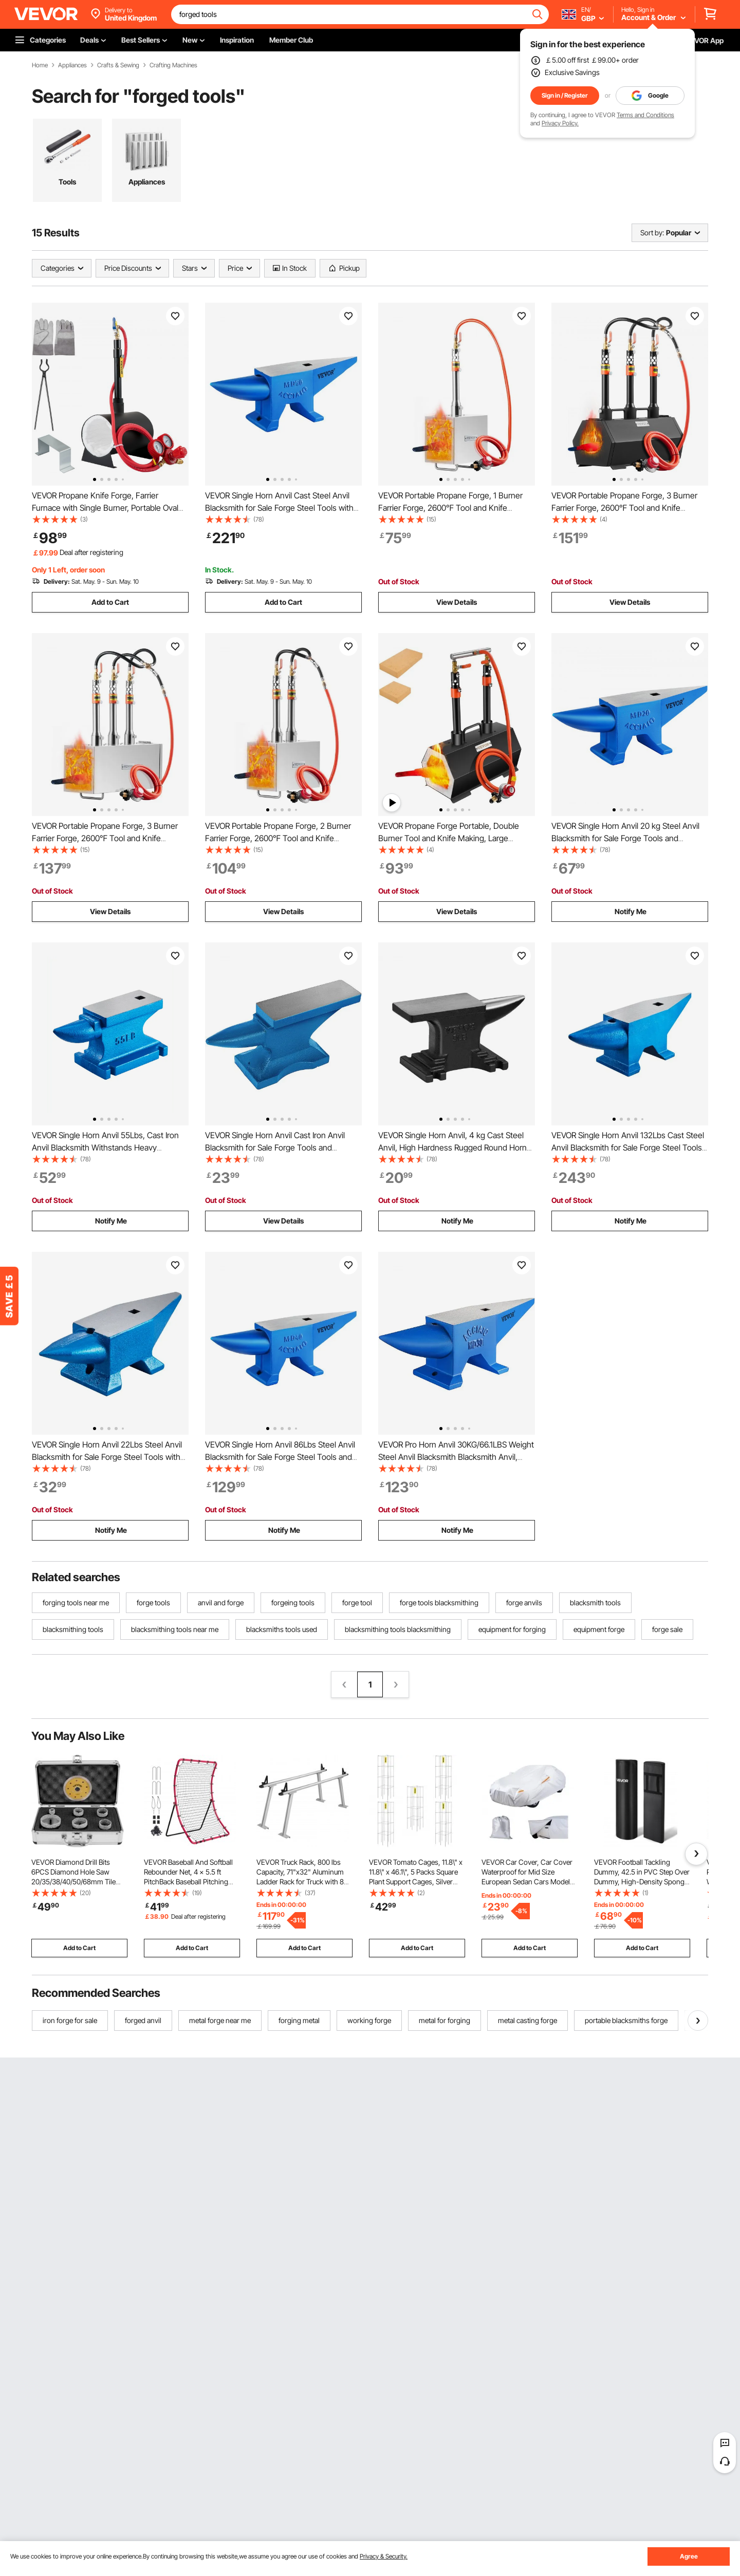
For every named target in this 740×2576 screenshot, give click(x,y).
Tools (67, 181)
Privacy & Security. (384, 2556)
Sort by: (652, 232)
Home (40, 65)
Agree (689, 2556)
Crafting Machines (173, 65)
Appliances (72, 65)
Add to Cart (110, 602)
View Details (456, 602)
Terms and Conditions (645, 115)
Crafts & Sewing (118, 65)
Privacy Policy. (560, 123)
